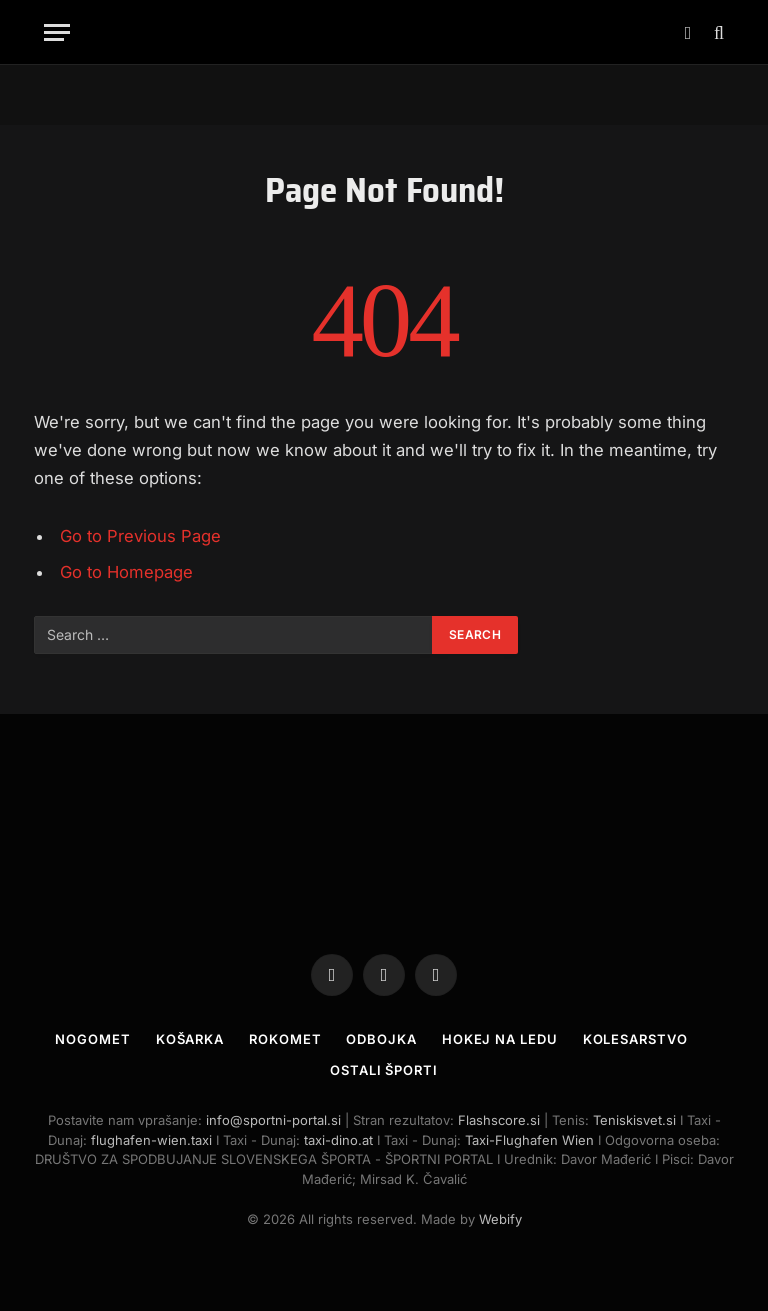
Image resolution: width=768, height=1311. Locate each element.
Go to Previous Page (140, 536)
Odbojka (381, 1039)
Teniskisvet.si (634, 1120)
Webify (500, 1219)
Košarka (190, 1039)
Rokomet (285, 1039)
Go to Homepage (126, 572)
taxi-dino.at (338, 1140)
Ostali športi (384, 1070)
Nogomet (92, 1039)
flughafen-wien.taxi (151, 1140)
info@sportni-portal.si (273, 1120)
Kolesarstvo (635, 1039)
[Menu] (57, 32)
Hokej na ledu (500, 1039)
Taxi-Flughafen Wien (531, 1140)
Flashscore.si (499, 1120)
